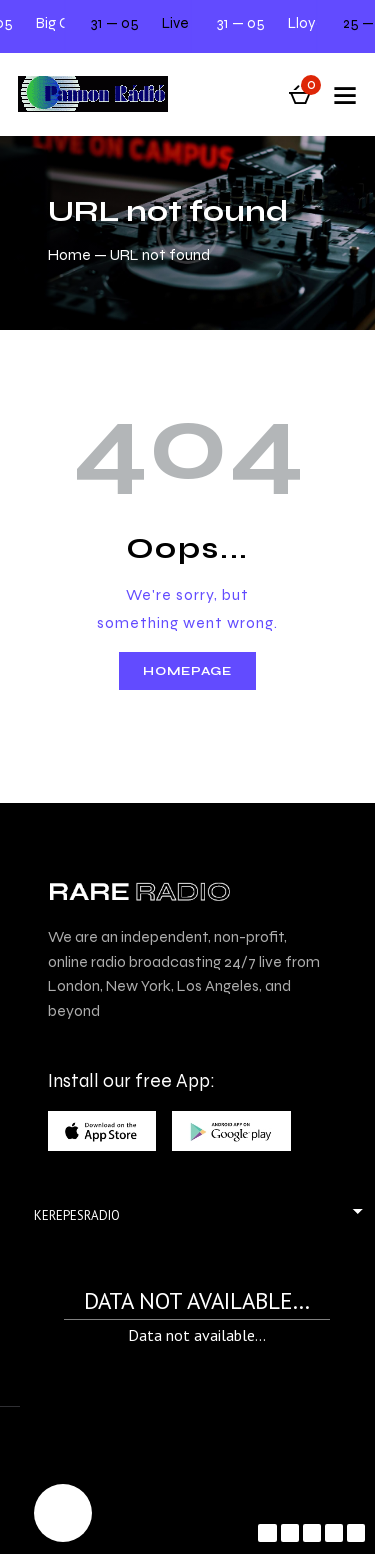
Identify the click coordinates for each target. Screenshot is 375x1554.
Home (69, 254)
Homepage (187, 671)
